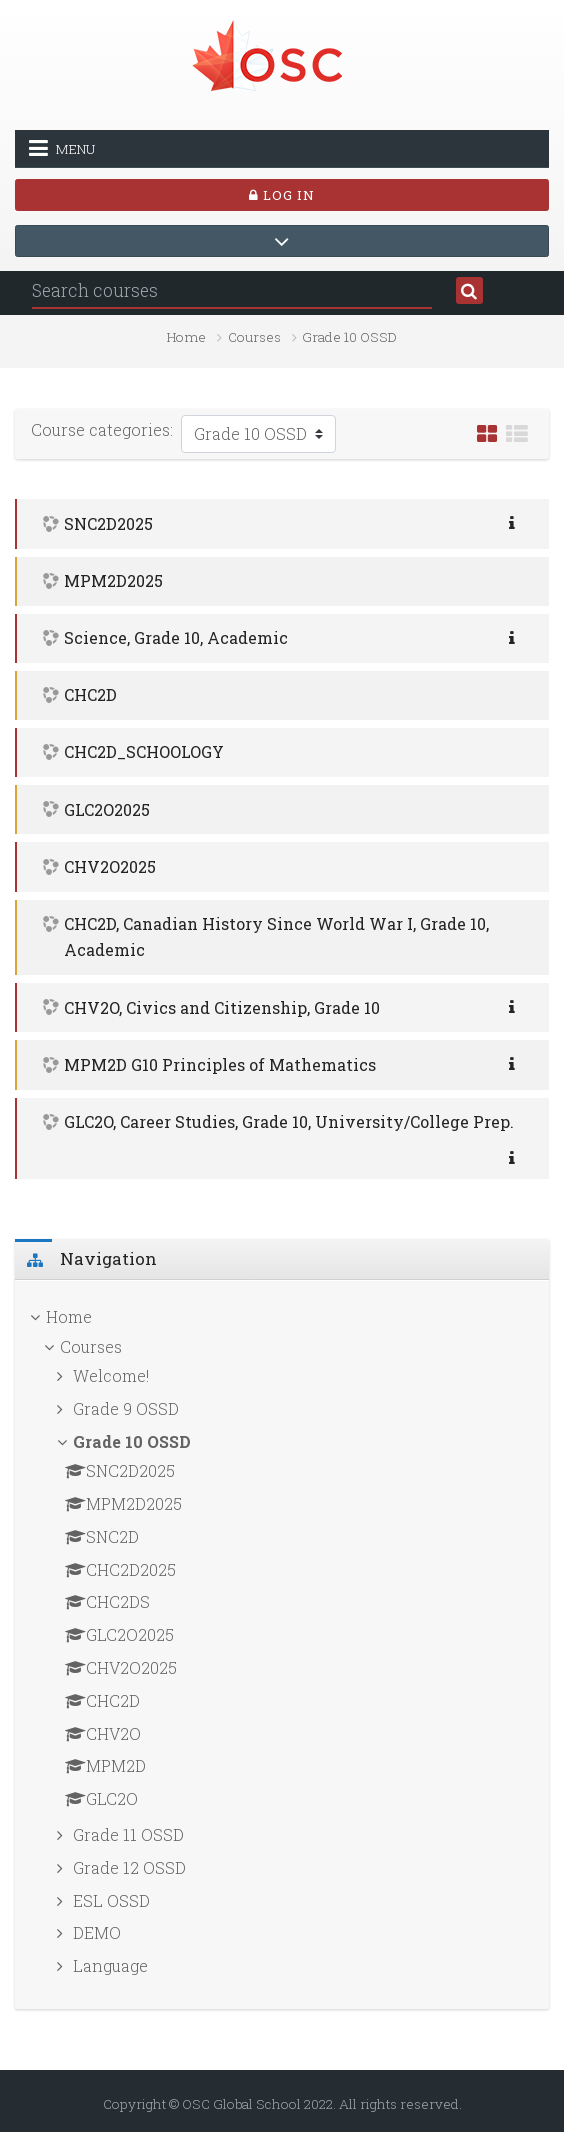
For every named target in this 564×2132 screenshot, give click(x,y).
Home (186, 337)
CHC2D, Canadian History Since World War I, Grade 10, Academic (276, 936)
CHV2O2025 (110, 866)
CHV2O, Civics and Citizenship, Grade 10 (222, 1007)
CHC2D (90, 694)
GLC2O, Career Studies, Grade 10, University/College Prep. (289, 1121)
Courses (254, 337)
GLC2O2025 (107, 809)
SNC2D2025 (108, 523)
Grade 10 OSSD (349, 337)
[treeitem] (282, 1317)
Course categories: (102, 429)
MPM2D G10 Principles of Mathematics (220, 1064)
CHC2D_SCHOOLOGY (144, 751)
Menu (62, 148)
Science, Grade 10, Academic (176, 637)
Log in (282, 195)
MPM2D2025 (113, 580)
